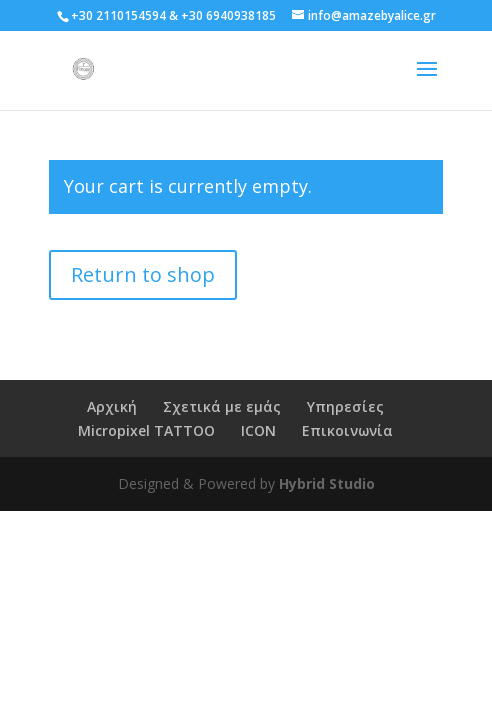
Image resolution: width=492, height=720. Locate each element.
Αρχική (112, 406)
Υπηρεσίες (345, 406)
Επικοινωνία (347, 430)
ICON (258, 430)
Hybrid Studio (327, 483)
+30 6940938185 (228, 15)
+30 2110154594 (118, 15)
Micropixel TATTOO (146, 430)
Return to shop (143, 274)
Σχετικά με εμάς (222, 406)
